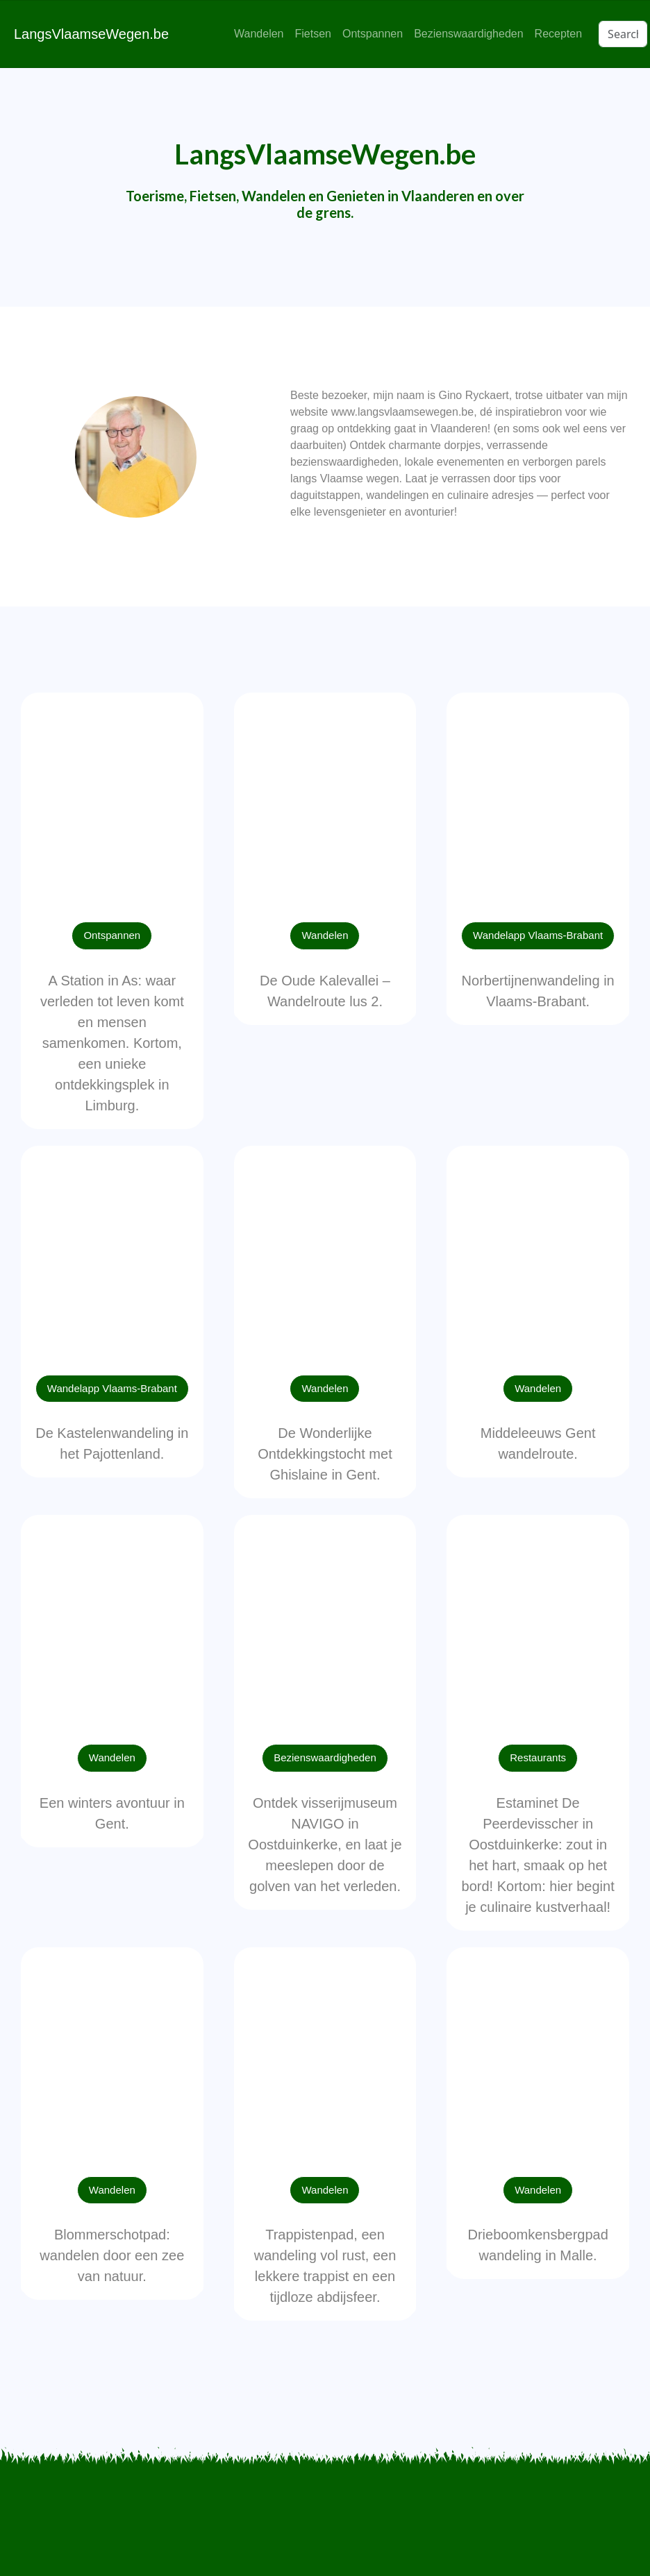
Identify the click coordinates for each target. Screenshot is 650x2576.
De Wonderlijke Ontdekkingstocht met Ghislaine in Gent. (325, 1453)
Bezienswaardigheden (468, 34)
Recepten (559, 34)
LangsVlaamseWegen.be (91, 34)
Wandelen (258, 34)
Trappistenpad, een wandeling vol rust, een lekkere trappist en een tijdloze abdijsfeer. (325, 2266)
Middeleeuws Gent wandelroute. (538, 1443)
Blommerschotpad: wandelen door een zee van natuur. (112, 2255)
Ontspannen (372, 34)
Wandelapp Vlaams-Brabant (538, 935)
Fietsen (312, 34)
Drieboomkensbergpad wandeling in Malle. (537, 2245)
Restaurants (538, 1757)
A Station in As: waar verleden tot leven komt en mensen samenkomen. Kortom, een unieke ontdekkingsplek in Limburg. (112, 1043)
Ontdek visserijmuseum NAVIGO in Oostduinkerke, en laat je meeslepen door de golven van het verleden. (324, 1844)
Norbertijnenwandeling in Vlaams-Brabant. (538, 991)
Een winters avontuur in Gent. (112, 1813)
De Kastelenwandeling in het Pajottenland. (111, 1443)
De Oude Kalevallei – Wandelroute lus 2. (325, 991)
